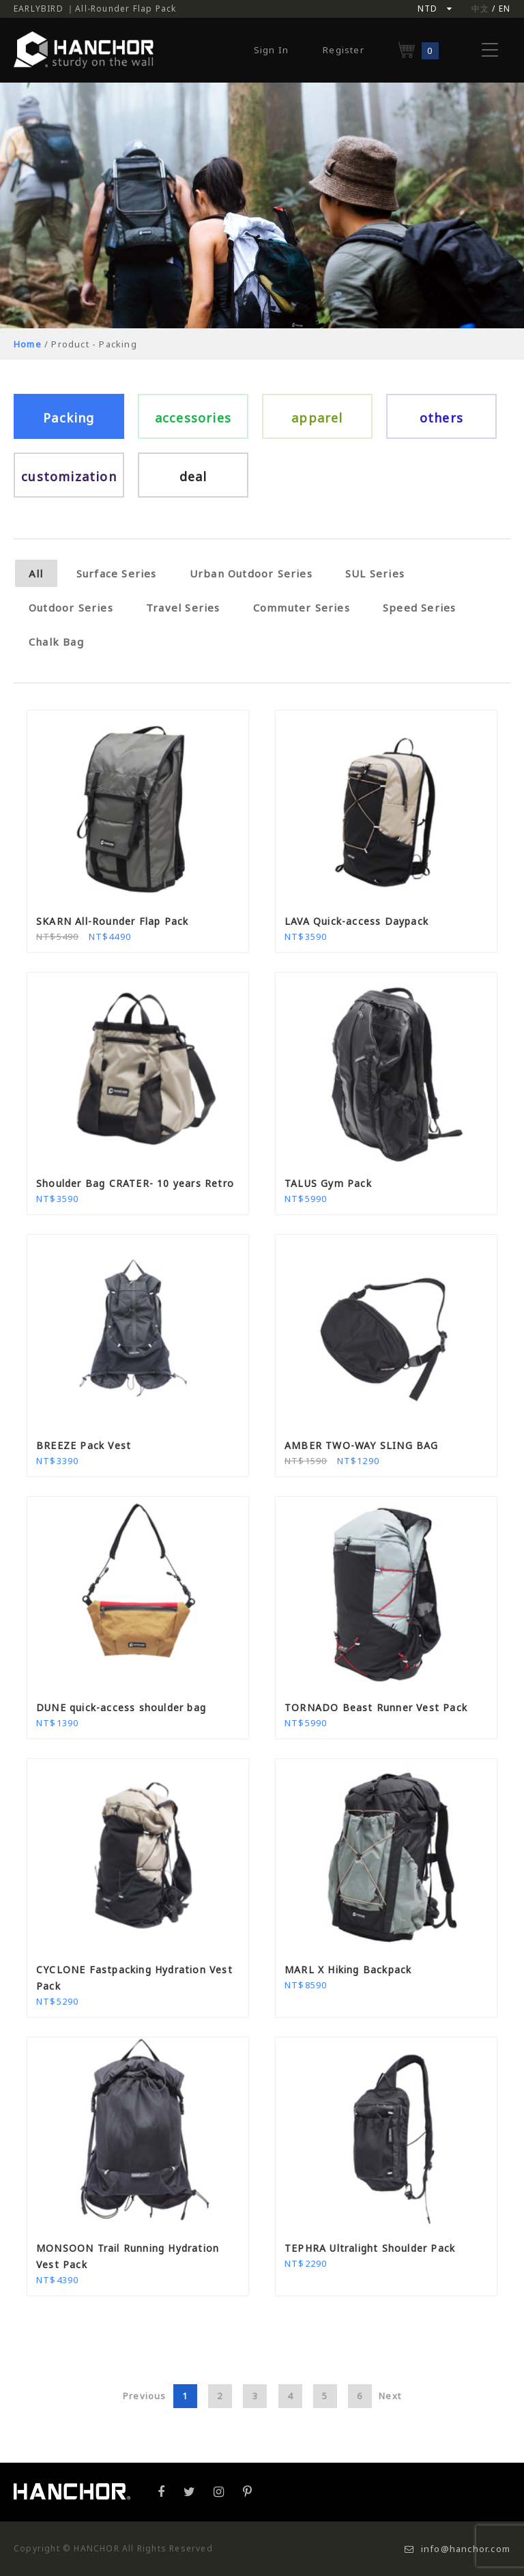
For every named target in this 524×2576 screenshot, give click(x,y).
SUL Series (375, 573)
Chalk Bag (56, 641)
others (441, 418)
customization (69, 476)
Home (28, 344)
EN (504, 8)
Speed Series (419, 607)
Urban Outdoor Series (251, 573)
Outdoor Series (71, 607)
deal (193, 476)
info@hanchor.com (457, 2549)
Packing (68, 418)
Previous (144, 2396)
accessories (193, 418)
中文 (480, 8)
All (36, 573)
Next (390, 2396)
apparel (317, 418)
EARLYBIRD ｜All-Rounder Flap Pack (95, 8)
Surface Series (116, 573)
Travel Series (183, 607)
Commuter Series (301, 607)
